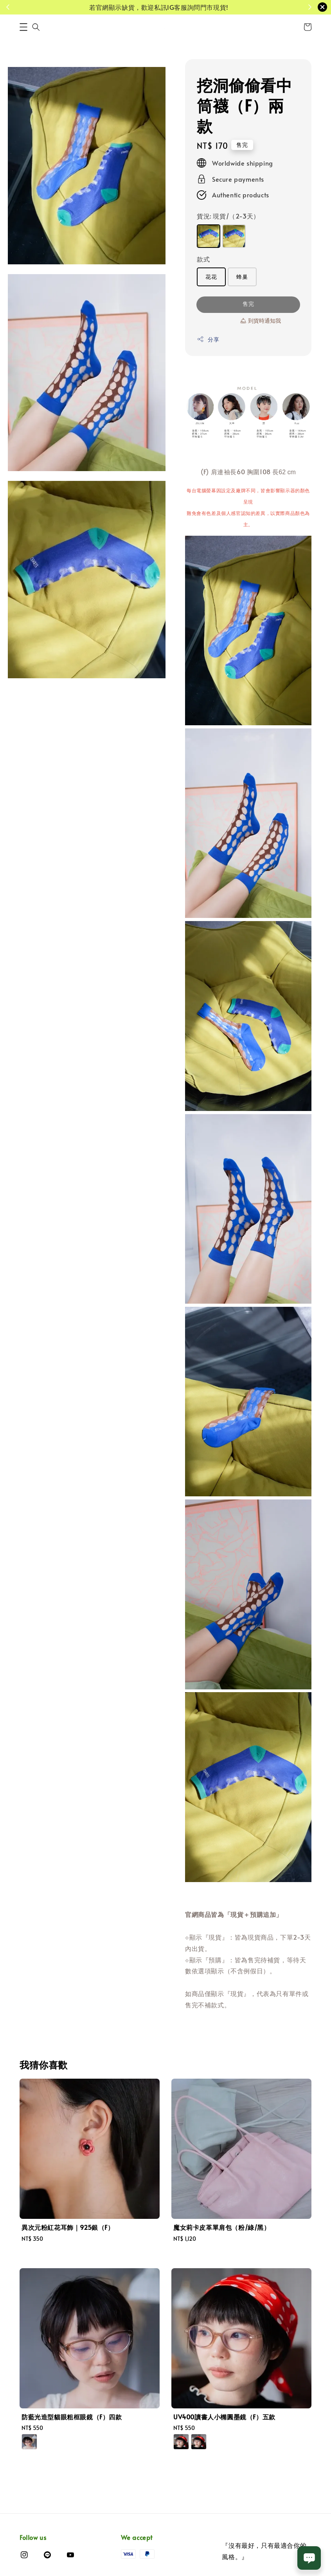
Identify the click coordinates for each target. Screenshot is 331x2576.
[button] (23, 27)
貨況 (228, 215)
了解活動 (261, 7)
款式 (203, 259)
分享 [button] (208, 339)
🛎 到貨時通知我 (260, 320)
